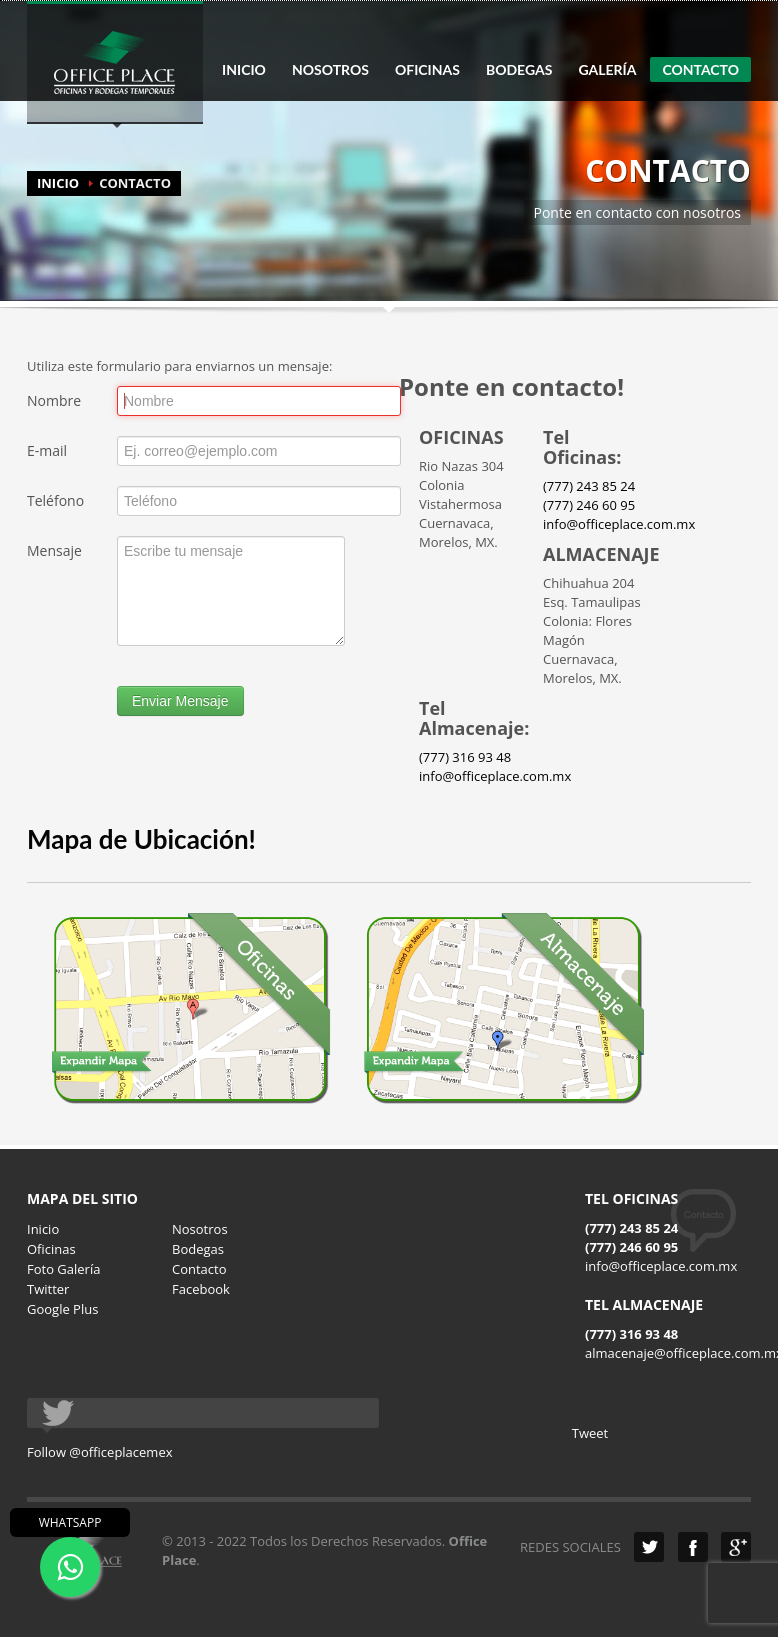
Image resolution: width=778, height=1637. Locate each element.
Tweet (590, 1433)
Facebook (201, 1289)
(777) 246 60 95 (589, 505)
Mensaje (54, 550)
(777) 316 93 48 (465, 757)
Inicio (43, 1229)
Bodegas (198, 1249)
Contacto (199, 1269)
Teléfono (55, 500)
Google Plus (62, 1309)
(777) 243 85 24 (589, 486)
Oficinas (51, 1249)
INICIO (244, 70)
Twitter (48, 1289)
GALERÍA (607, 70)
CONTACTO (700, 69)
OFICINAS (427, 70)
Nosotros (200, 1229)
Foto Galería (63, 1269)
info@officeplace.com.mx (619, 524)
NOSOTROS (330, 70)
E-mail (47, 450)
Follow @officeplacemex (100, 1452)
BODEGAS (519, 70)
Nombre (54, 400)
